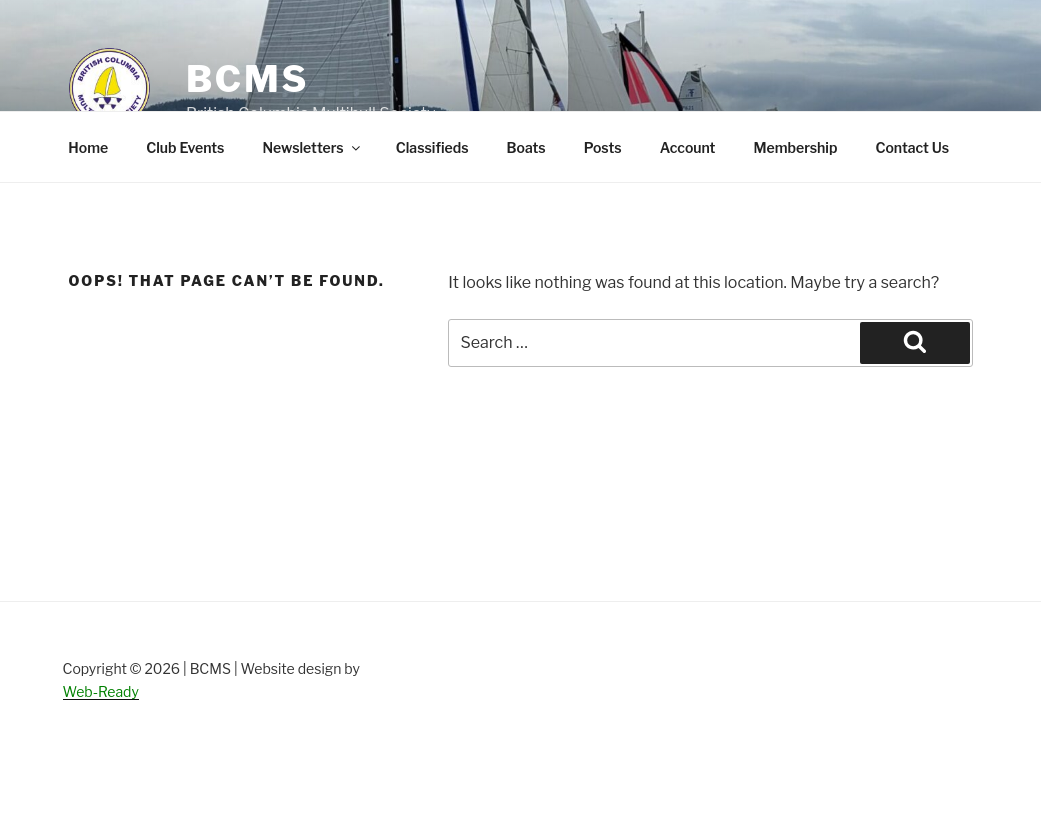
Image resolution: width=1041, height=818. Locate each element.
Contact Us (912, 147)
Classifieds (432, 147)
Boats (525, 147)
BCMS (247, 79)
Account (688, 147)
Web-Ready (101, 691)
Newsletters (312, 147)
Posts (603, 147)
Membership (795, 147)
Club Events (185, 147)
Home (88, 147)
